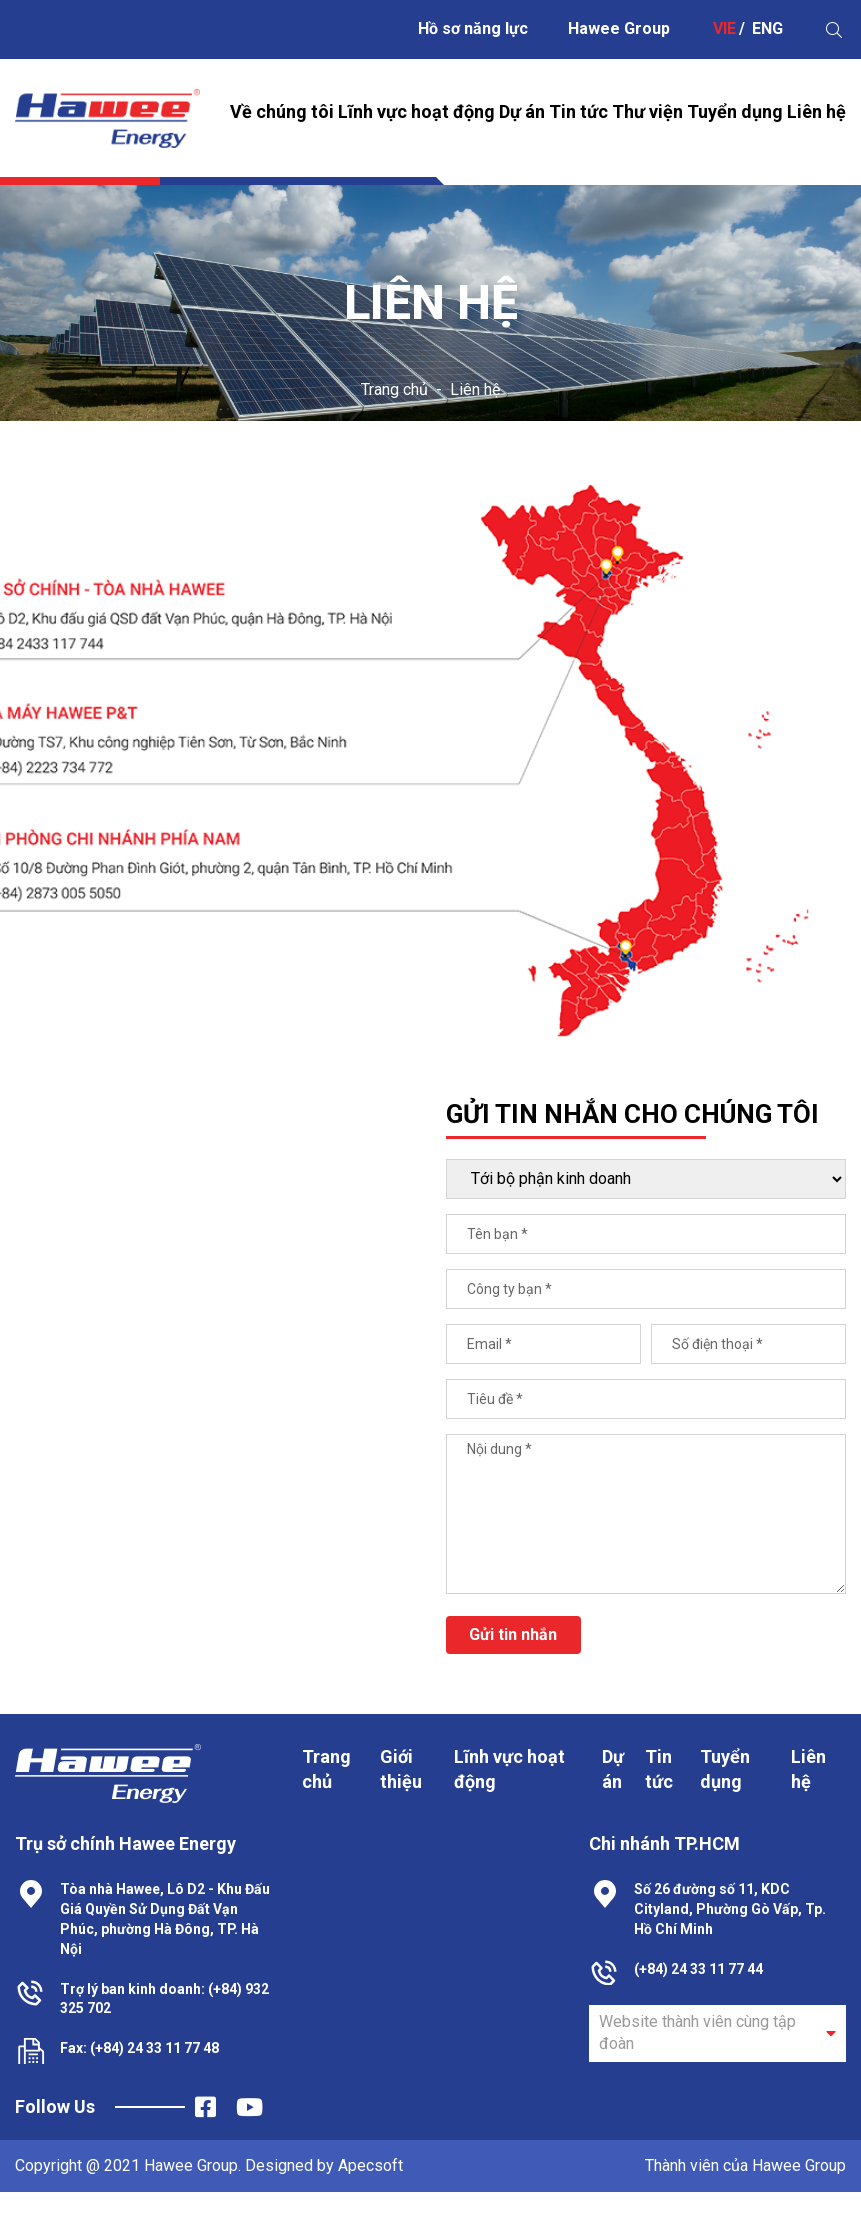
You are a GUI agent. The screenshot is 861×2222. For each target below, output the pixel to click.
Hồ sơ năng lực (473, 28)
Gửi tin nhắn (513, 1634)
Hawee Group (619, 28)
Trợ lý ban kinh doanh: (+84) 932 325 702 (164, 1999)
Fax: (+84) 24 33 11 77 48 (139, 2048)
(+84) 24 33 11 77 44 (698, 1969)
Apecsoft (370, 2165)
